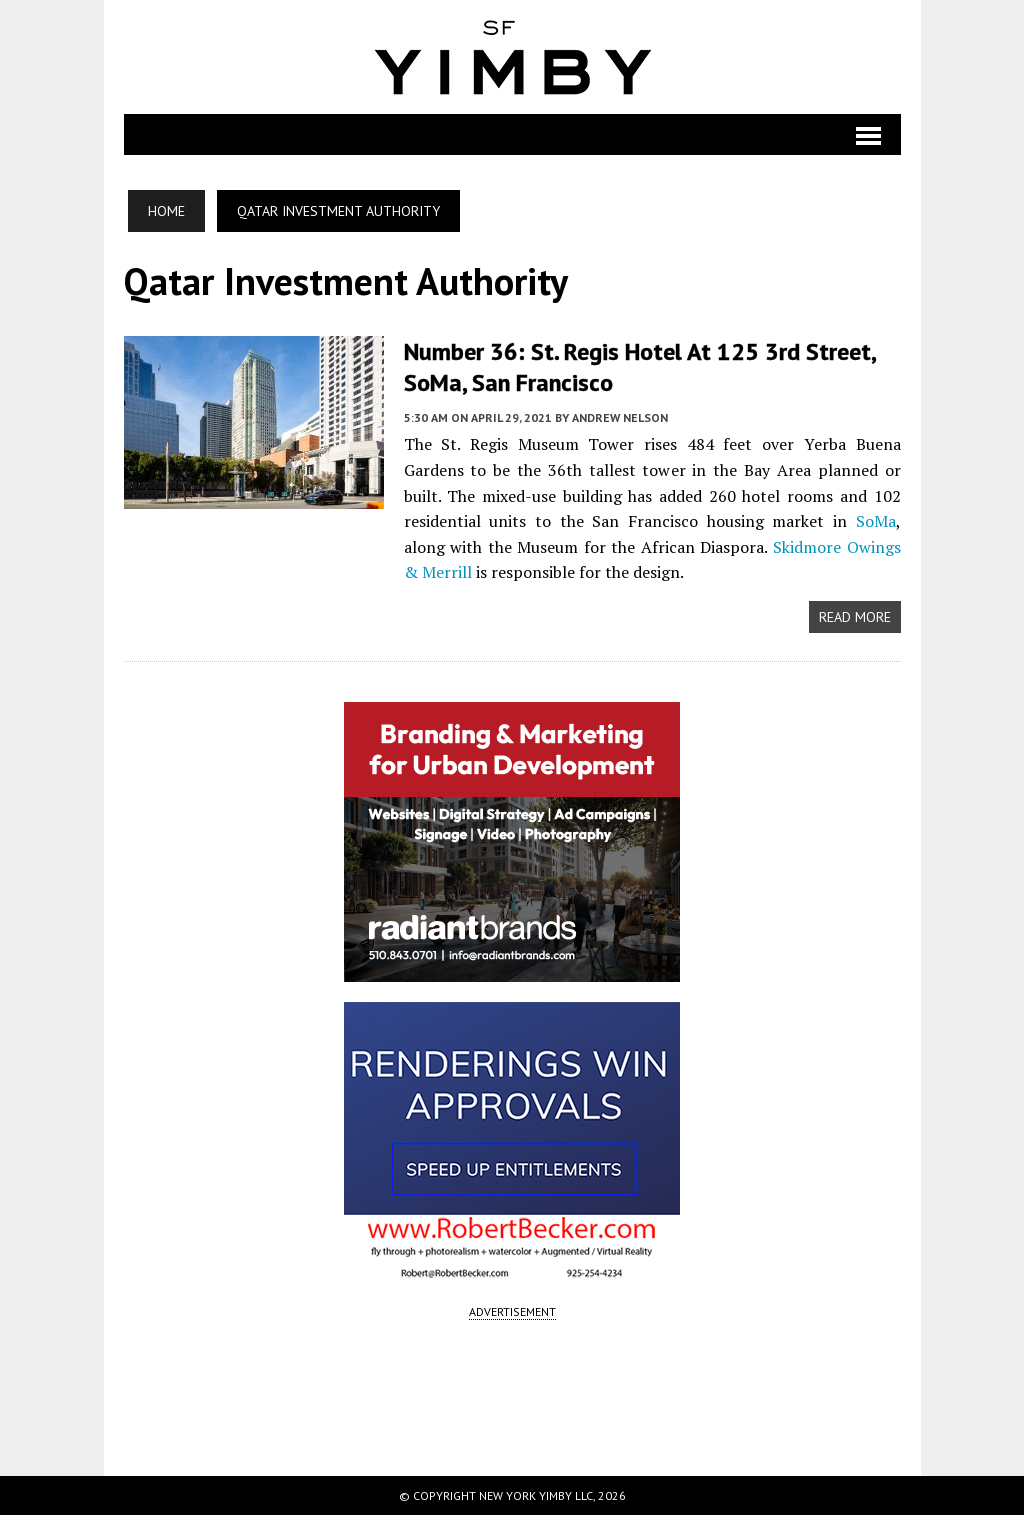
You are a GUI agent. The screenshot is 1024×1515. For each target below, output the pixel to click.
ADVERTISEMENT (512, 1311)
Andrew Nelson (620, 417)
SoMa (876, 521)
